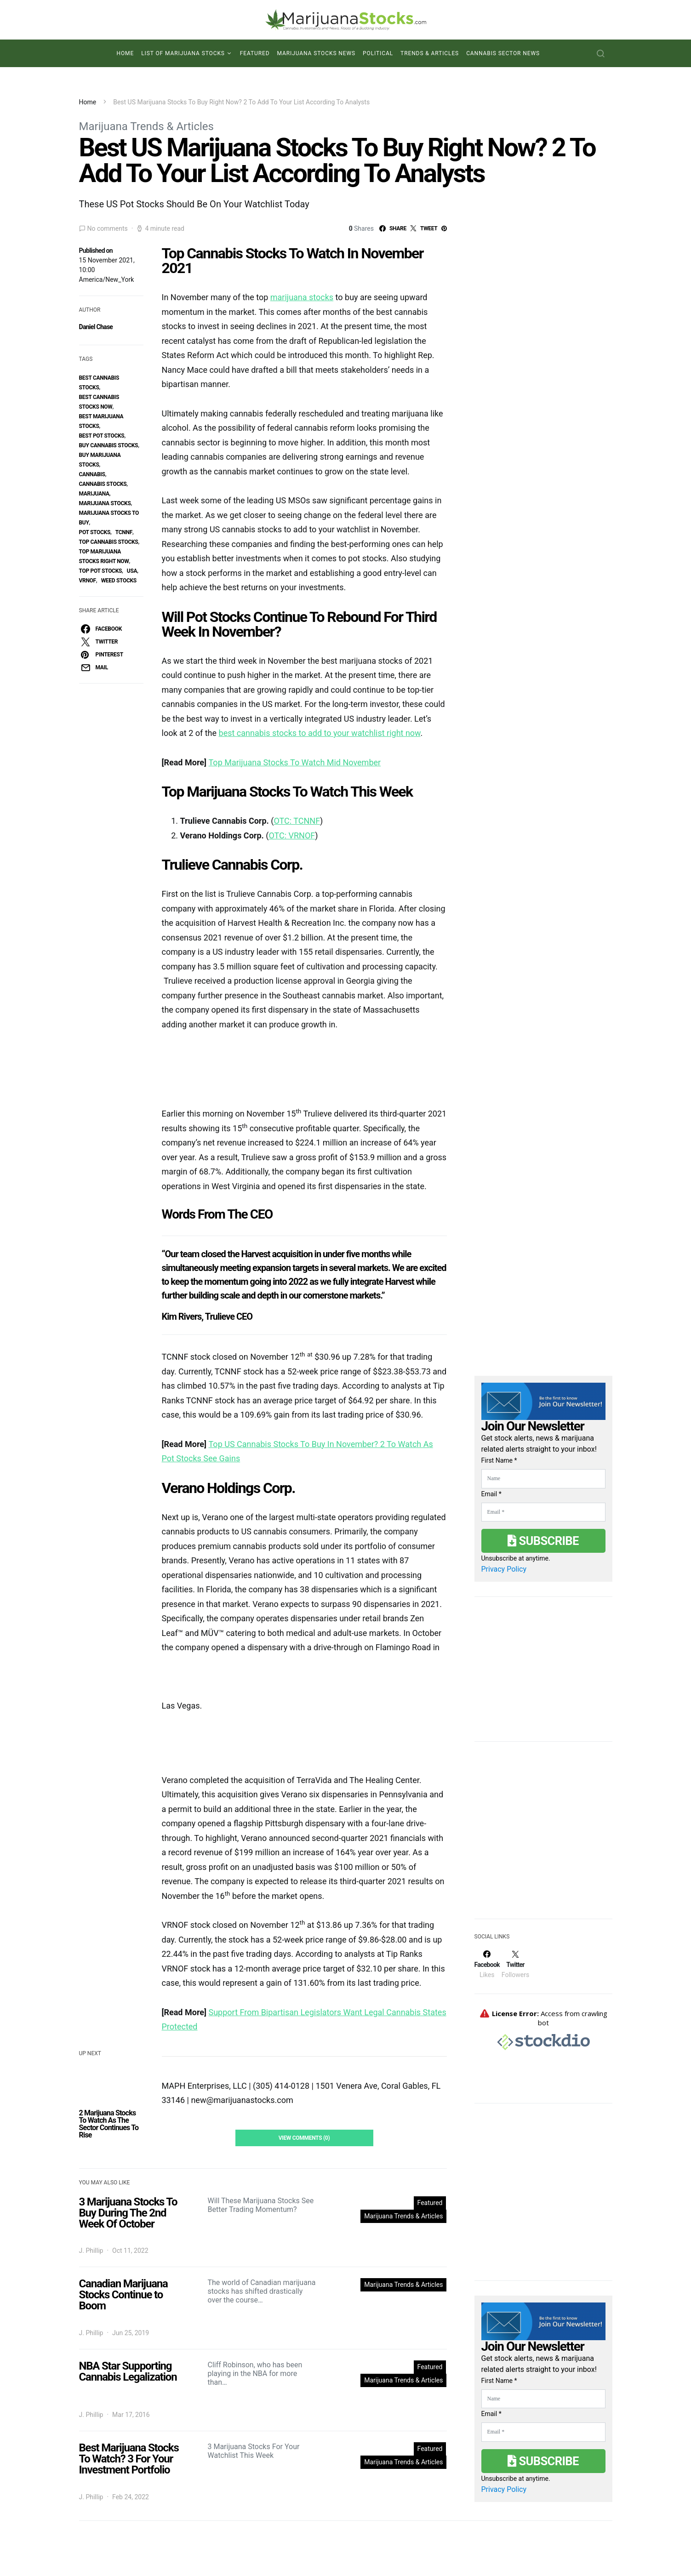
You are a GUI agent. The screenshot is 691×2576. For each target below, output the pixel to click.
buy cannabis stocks (108, 445)
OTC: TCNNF (297, 821)
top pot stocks (100, 571)
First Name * (499, 1460)
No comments (107, 228)
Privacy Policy (504, 1569)
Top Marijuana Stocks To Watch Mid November (295, 762)
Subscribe (543, 1541)
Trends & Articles (429, 53)
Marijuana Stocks (105, 503)
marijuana (94, 493)
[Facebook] (487, 1964)
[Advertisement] (543, 1835)
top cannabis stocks (108, 542)
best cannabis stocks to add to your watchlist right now (320, 733)
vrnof (87, 580)
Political (378, 53)
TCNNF (123, 532)
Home (125, 53)
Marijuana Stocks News (316, 53)
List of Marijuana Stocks (183, 53)
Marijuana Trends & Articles (146, 126)
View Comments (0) (304, 2138)
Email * (491, 1494)
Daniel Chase (96, 327)
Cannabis (92, 474)
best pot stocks (102, 436)
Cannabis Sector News (503, 53)
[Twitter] (515, 1964)
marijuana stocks (301, 297)
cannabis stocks (103, 484)
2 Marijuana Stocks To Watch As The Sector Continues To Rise (109, 2124)
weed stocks (119, 580)
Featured (255, 53)
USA (132, 571)
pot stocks (95, 532)
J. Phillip (91, 2250)
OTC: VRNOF (291, 835)
